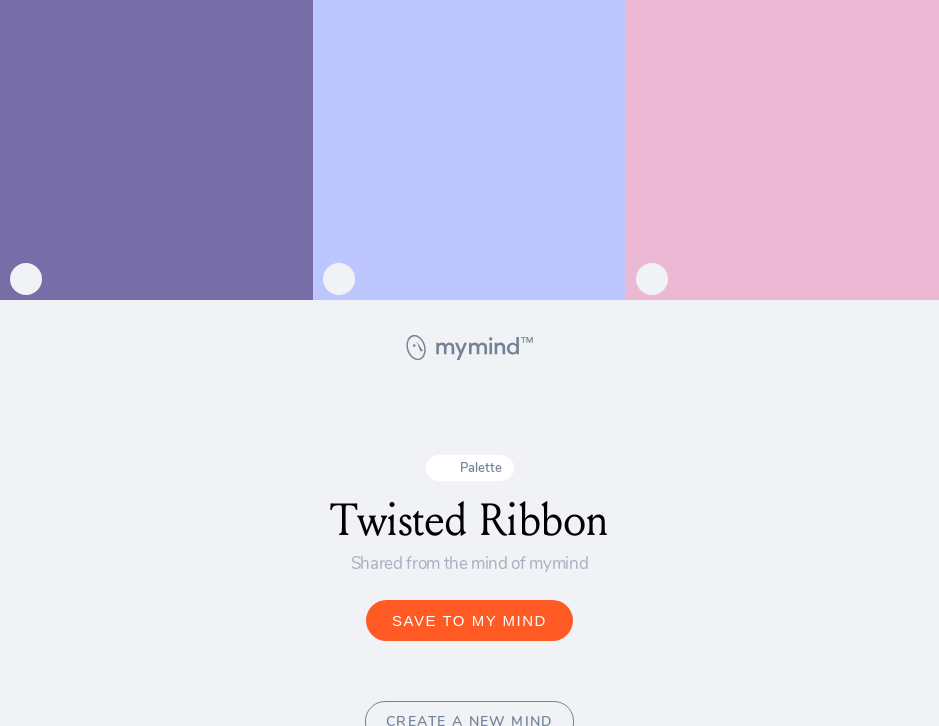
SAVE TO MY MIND (469, 620)
